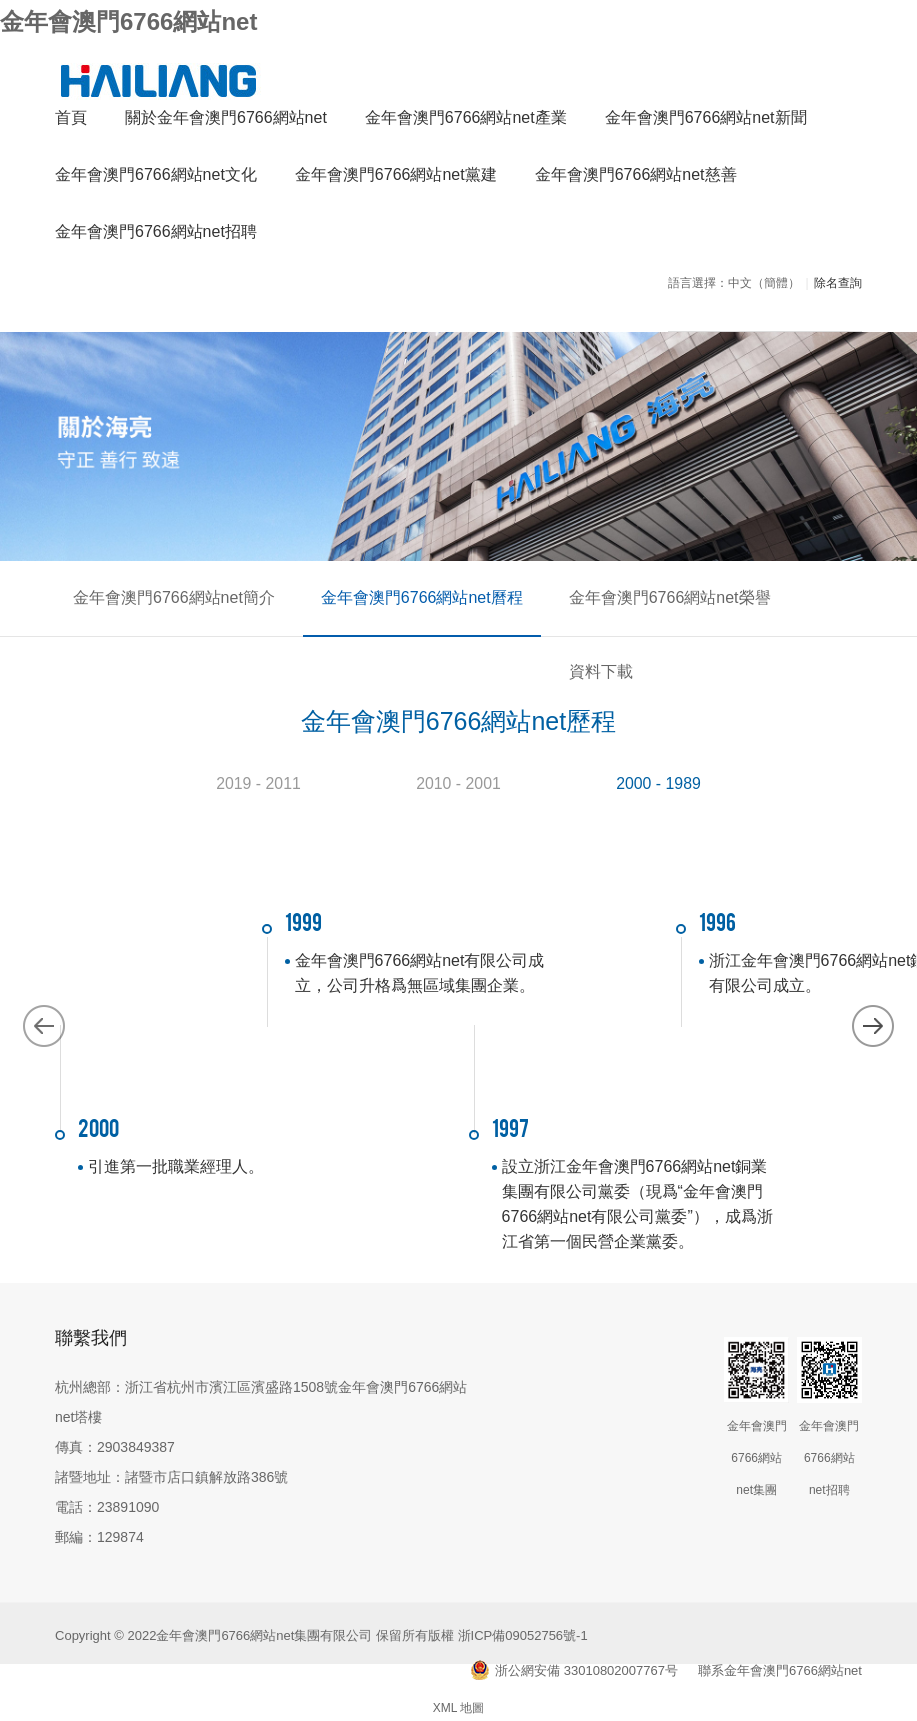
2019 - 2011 (258, 774)
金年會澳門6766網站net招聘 (156, 235)
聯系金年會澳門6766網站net (780, 1662)
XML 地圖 (459, 1700)
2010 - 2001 (458, 774)
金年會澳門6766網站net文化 (156, 178)
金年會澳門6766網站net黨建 (396, 178)
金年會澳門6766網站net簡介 (166, 601)
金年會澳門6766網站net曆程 (398, 601)
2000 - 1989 (658, 774)
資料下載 (793, 601)
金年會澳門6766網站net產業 (466, 121)
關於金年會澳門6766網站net (226, 121)
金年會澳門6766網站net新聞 (706, 121)
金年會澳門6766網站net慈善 (636, 178)
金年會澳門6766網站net (128, 21)
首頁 (71, 121)
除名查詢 (838, 287)
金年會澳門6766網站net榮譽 (630, 601)
